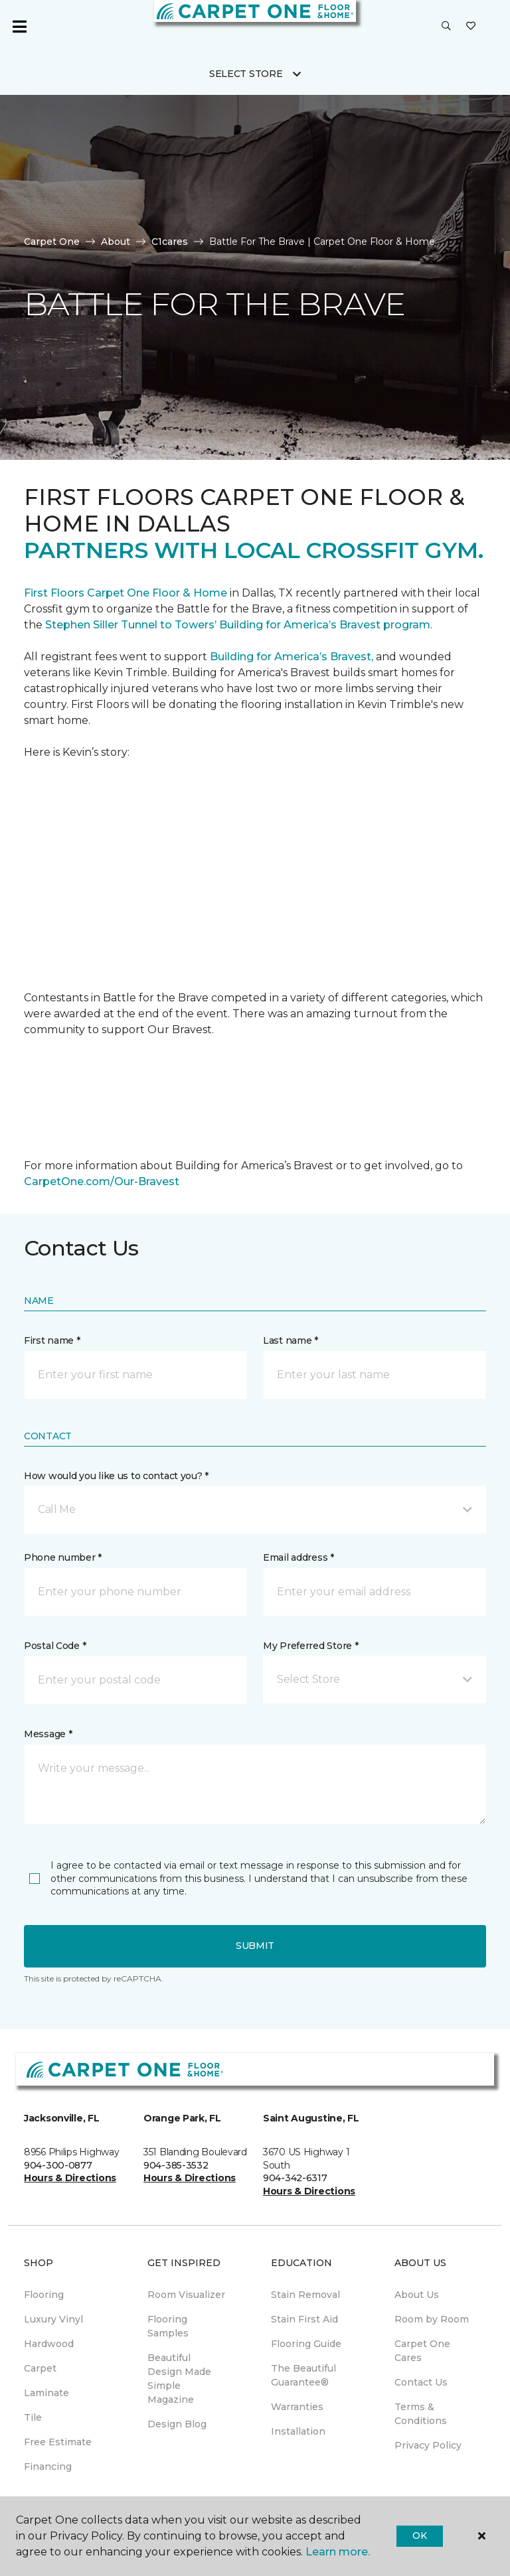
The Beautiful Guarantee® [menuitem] (303, 2375)
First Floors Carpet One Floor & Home (125, 593)
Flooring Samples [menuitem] (168, 2326)
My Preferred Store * (310, 1645)
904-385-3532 (176, 2165)
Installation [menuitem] (298, 2431)
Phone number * (63, 1557)
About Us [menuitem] (416, 2295)
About (115, 242)
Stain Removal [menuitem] (305, 2295)
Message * (48, 1734)
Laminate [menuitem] (46, 2393)
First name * (52, 1340)
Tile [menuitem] (33, 2417)
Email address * (298, 1557)
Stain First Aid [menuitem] (304, 2319)
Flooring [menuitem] (44, 2295)
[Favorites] (470, 26)
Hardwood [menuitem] (49, 2344)
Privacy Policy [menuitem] (428, 2445)
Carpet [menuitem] (40, 2368)
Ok (419, 2535)
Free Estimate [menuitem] (58, 2442)
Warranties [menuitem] (297, 2407)
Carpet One (52, 242)
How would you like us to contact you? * (116, 1475)
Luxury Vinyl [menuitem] (53, 2319)
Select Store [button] (246, 74)
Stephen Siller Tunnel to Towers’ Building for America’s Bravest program (237, 624)
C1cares (169, 242)
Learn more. (337, 2551)
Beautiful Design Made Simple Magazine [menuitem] (179, 2378)
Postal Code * (55, 1645)
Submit (255, 1946)
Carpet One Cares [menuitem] (422, 2351)
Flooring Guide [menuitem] (306, 2344)
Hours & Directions (70, 2178)
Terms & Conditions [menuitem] (420, 2414)
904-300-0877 (58, 2165)
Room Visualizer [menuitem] (186, 2295)
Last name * (290, 1340)
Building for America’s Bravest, (291, 656)
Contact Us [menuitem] (421, 2382)
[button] (446, 26)
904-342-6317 (295, 2178)
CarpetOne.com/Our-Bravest (101, 1181)
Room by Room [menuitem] (431, 2319)
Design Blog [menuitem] (177, 2424)
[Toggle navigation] (19, 26)
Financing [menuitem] (48, 2466)
